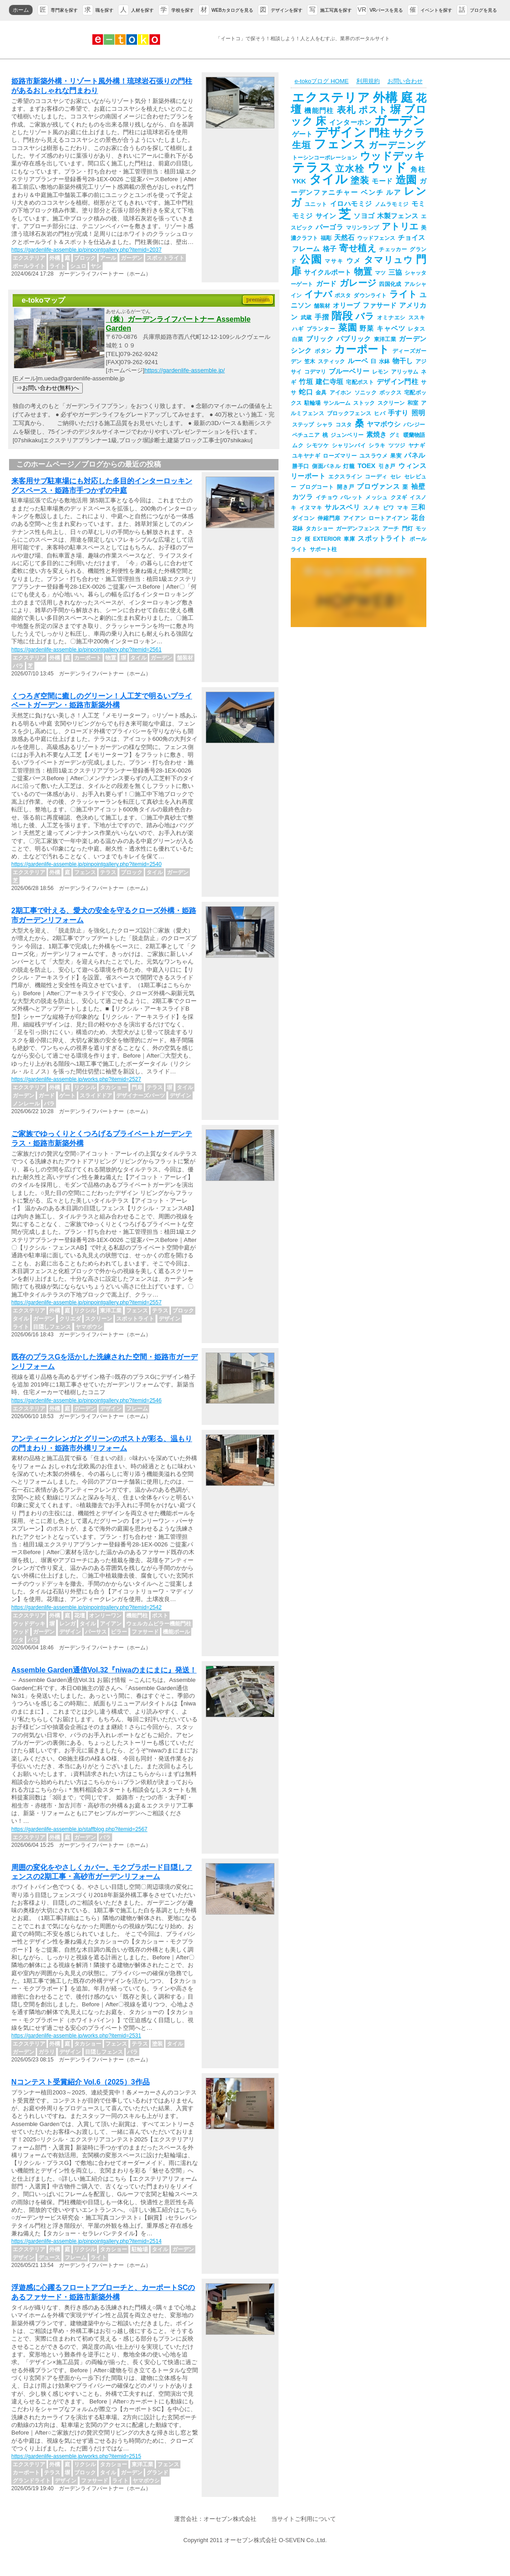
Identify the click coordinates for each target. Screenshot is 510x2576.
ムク (297, 445)
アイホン (341, 392)
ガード (326, 283)
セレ (395, 476)
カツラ (302, 497)
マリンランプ (362, 228)
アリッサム (404, 372)
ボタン (323, 351)
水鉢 (384, 361)
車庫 (349, 539)
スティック (331, 361)
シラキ (377, 445)
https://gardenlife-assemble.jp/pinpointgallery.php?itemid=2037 (86, 250)
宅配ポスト (360, 382)
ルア (393, 192)
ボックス (390, 392)
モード (382, 181)
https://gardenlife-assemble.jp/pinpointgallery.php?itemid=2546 (86, 1400)
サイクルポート (327, 272)
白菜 (297, 339)
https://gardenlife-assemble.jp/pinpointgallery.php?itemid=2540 (86, 864)
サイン (326, 216)
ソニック (365, 392)
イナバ (318, 294)
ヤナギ (416, 445)
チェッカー (393, 249)
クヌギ (399, 497)
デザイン (340, 132)
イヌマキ (310, 508)
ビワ (388, 508)
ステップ (303, 425)
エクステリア (331, 97)
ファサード (380, 305)
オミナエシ (391, 317)
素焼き (376, 434)
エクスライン (345, 476)
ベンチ (372, 192)
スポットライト (382, 538)
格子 (330, 249)
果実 (395, 456)
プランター (321, 329)
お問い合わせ (405, 81)
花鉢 (297, 528)
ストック (364, 403)
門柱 (379, 133)
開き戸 (345, 487)
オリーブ (346, 305)
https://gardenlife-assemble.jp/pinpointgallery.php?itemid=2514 (86, 2241)
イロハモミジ (351, 203)
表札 (346, 110)
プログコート (316, 487)
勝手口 (300, 466)
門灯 (407, 528)
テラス (312, 167)
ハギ (298, 329)
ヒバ (379, 413)
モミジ (302, 216)
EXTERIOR (327, 539)
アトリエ (400, 226)
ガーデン (399, 120)
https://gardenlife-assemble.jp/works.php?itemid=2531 (76, 2036)
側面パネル (326, 466)
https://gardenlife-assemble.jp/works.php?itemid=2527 (76, 1079)
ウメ (354, 260)
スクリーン (391, 403)
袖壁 (418, 486)
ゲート (302, 134)
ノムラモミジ (392, 204)
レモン (380, 372)
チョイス (411, 237)
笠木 (309, 361)
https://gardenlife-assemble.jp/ (184, 370)
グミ (394, 435)
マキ (402, 508)
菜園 (347, 328)
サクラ (408, 133)
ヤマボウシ (384, 424)
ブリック (320, 338)
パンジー (414, 425)
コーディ (376, 476)
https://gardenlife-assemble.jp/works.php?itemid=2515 (76, 2456)
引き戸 (387, 466)
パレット (351, 497)
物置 (363, 271)
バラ (364, 316)
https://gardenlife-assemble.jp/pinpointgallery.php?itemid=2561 (86, 649)
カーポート (362, 349)
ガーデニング (396, 145)
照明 (418, 413)
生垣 (301, 145)
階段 (342, 316)
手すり (398, 413)
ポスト (373, 110)
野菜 (366, 328)
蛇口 (306, 392)
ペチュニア (306, 435)
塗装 (359, 180)
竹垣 (306, 381)
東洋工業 (385, 339)
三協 (395, 272)
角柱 (418, 169)
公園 (311, 259)
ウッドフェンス (376, 238)
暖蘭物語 (414, 435)
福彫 (326, 238)
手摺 (322, 317)
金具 (321, 392)
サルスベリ (342, 507)
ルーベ (358, 361)
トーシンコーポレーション (324, 158)
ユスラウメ (373, 456)
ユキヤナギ (306, 456)
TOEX (367, 465)
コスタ (343, 425)
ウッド (388, 167)
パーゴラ (329, 227)
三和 (418, 507)
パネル (414, 455)
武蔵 (306, 317)
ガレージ (358, 283)
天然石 (344, 237)
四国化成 (390, 284)
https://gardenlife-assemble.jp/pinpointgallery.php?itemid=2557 (86, 1302)
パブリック (353, 338)
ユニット (316, 204)
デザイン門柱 (397, 381)
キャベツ (391, 328)
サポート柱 (323, 549)
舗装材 (322, 306)
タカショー (319, 528)
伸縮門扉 (328, 518)
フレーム (306, 249)
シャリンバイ (349, 445)
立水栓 (349, 168)
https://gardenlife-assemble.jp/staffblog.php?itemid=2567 (79, 1829)
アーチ (390, 528)
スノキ (371, 508)
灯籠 (348, 466)
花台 (418, 517)
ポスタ (343, 295)
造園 (406, 180)
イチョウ (327, 497)
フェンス (340, 144)
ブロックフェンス (349, 413)
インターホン (350, 122)
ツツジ (397, 445)
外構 (385, 97)
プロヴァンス (378, 486)
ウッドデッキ (392, 156)
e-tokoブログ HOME (321, 81)
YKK (299, 181)
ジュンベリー (347, 435)
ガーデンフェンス (358, 528)
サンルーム (336, 403)
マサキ (334, 261)
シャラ (324, 425)
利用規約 (368, 81)
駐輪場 (312, 403)
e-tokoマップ (43, 300)
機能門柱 (319, 110)
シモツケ (317, 445)
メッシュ (376, 497)
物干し (402, 361)
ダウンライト (370, 295)
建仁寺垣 (329, 381)
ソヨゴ (364, 216)
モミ (418, 203)
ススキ (416, 317)
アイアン (354, 518)
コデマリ (315, 372)
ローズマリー (340, 456)
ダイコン (303, 518)
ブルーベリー (349, 371)
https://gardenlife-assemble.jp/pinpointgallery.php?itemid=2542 (86, 1607)
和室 (412, 403)
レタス (416, 329)
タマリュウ (388, 260)
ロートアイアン (388, 518)
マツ (380, 273)
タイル (328, 179)
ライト (403, 294)
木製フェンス (397, 216)
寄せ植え (357, 248)
